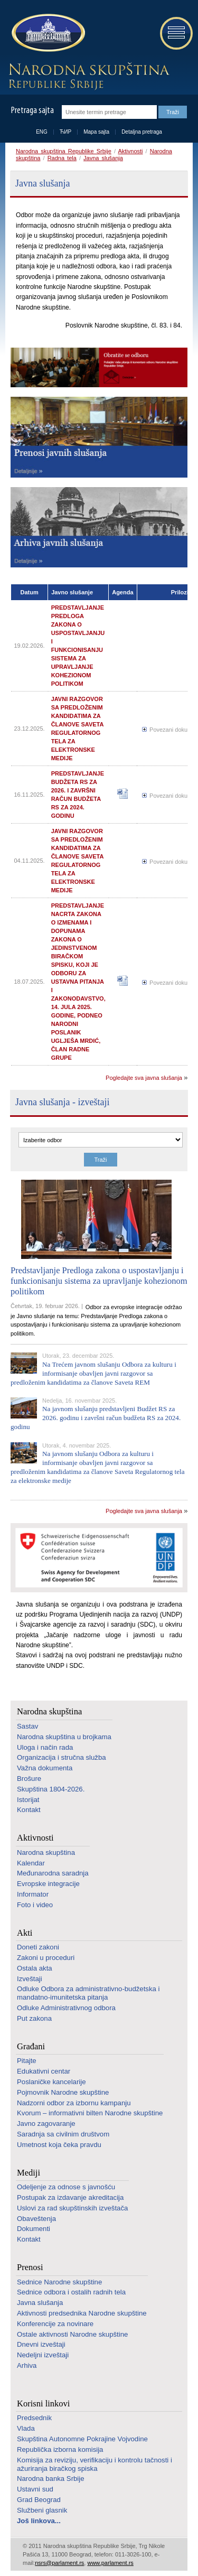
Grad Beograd (39, 2500)
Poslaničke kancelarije (51, 2082)
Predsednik (34, 2418)
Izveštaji (29, 1979)
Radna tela (62, 158)
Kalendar (31, 1863)
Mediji (28, 2173)
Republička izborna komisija (60, 2449)
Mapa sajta (96, 132)
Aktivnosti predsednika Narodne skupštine (82, 2313)
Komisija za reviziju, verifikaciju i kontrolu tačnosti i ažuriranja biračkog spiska (94, 2464)
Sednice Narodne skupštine (59, 2282)
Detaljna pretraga (141, 132)
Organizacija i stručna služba (61, 1757)
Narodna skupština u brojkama (64, 1737)
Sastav (27, 1726)
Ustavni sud (35, 2489)
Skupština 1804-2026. (50, 1789)
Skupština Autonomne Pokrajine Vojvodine (82, 2439)
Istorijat (28, 1800)
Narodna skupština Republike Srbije (63, 151)
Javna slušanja (103, 158)
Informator (33, 1894)
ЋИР (65, 132)
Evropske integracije (48, 1884)
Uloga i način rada (45, 1747)
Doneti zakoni (38, 1947)
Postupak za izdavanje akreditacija (70, 2197)
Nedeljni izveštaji (43, 2355)
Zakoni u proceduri (45, 1958)
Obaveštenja (36, 2219)
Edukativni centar (43, 2071)
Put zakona (34, 2018)
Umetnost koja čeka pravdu (59, 2145)
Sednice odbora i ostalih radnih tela (71, 2292)
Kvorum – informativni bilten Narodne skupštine (90, 2113)
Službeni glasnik (42, 2510)
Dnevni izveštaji (41, 2344)
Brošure (29, 1778)
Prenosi (30, 2267)
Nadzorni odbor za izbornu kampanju (74, 2103)
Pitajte (26, 2061)
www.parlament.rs (110, 2563)
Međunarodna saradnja (53, 1873)
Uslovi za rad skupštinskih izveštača (72, 2208)
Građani (31, 2046)
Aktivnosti (130, 151)
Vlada (26, 2428)
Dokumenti (33, 2229)
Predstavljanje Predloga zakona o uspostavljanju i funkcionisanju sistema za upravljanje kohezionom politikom (99, 1280)
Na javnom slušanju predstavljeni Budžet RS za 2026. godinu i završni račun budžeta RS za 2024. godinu (96, 1418)
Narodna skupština (49, 1711)
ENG (42, 132)
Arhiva (26, 2365)
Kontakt (29, 1810)
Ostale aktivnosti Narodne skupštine (72, 2334)
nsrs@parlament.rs (59, 2563)
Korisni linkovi (43, 2403)
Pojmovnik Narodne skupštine (63, 2092)
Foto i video (35, 1905)
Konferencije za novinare (55, 2324)
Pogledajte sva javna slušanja (144, 1078)
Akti (24, 1933)
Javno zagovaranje (46, 2123)
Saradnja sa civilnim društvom (63, 2134)
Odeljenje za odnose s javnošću (66, 2187)
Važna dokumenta (44, 1768)
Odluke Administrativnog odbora (66, 2008)
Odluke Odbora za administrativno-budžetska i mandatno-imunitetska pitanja (88, 1993)
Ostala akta (34, 1968)
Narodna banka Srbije (50, 2478)
